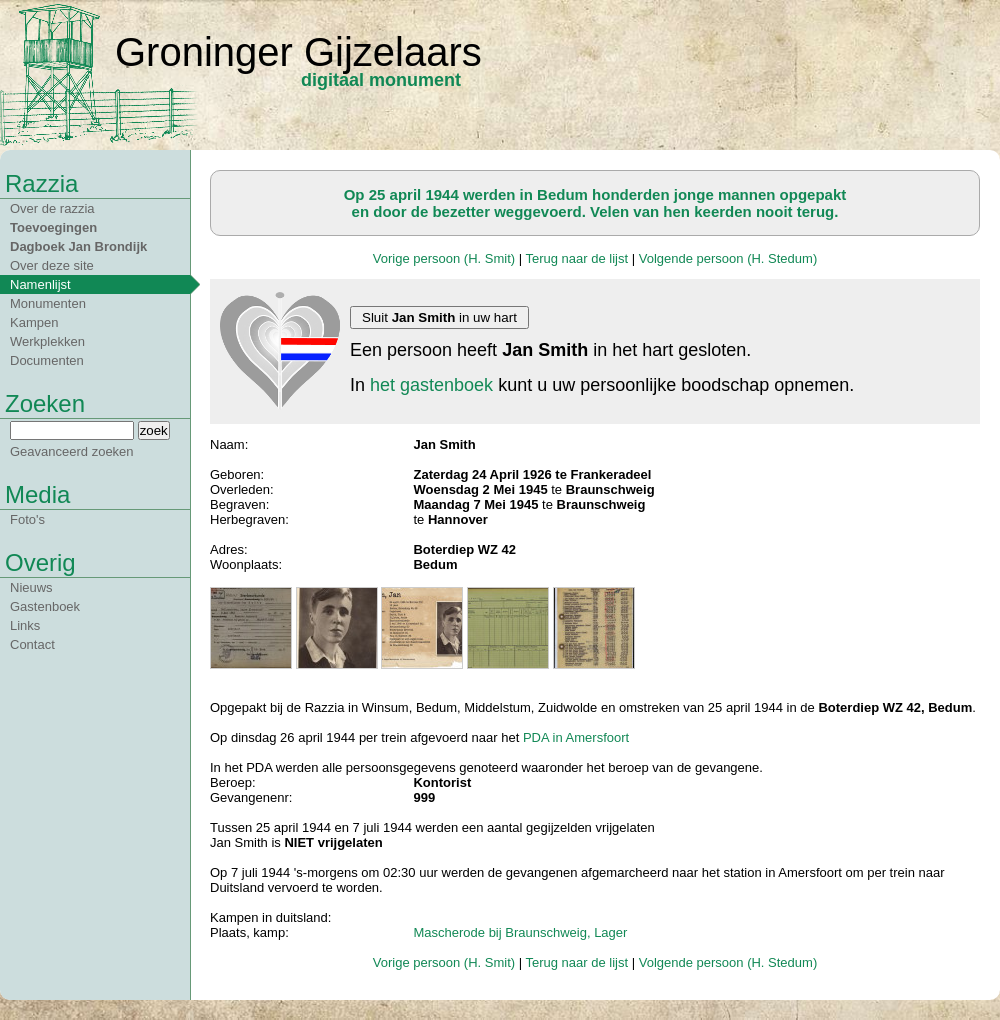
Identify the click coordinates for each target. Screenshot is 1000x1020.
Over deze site (52, 265)
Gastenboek (45, 606)
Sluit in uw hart (439, 317)
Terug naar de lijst (576, 258)
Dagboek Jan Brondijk (78, 246)
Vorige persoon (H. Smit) (444, 258)
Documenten (47, 360)
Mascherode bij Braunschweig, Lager (520, 932)
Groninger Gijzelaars (298, 52)
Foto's (27, 519)
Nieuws (31, 587)
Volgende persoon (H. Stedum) (728, 258)
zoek (154, 430)
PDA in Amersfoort (576, 737)
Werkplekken (47, 341)
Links (25, 625)
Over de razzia (52, 208)
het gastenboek (431, 385)
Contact (32, 644)
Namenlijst (40, 284)
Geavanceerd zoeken (72, 451)
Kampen (34, 322)
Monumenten (48, 303)
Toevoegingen (53, 227)
